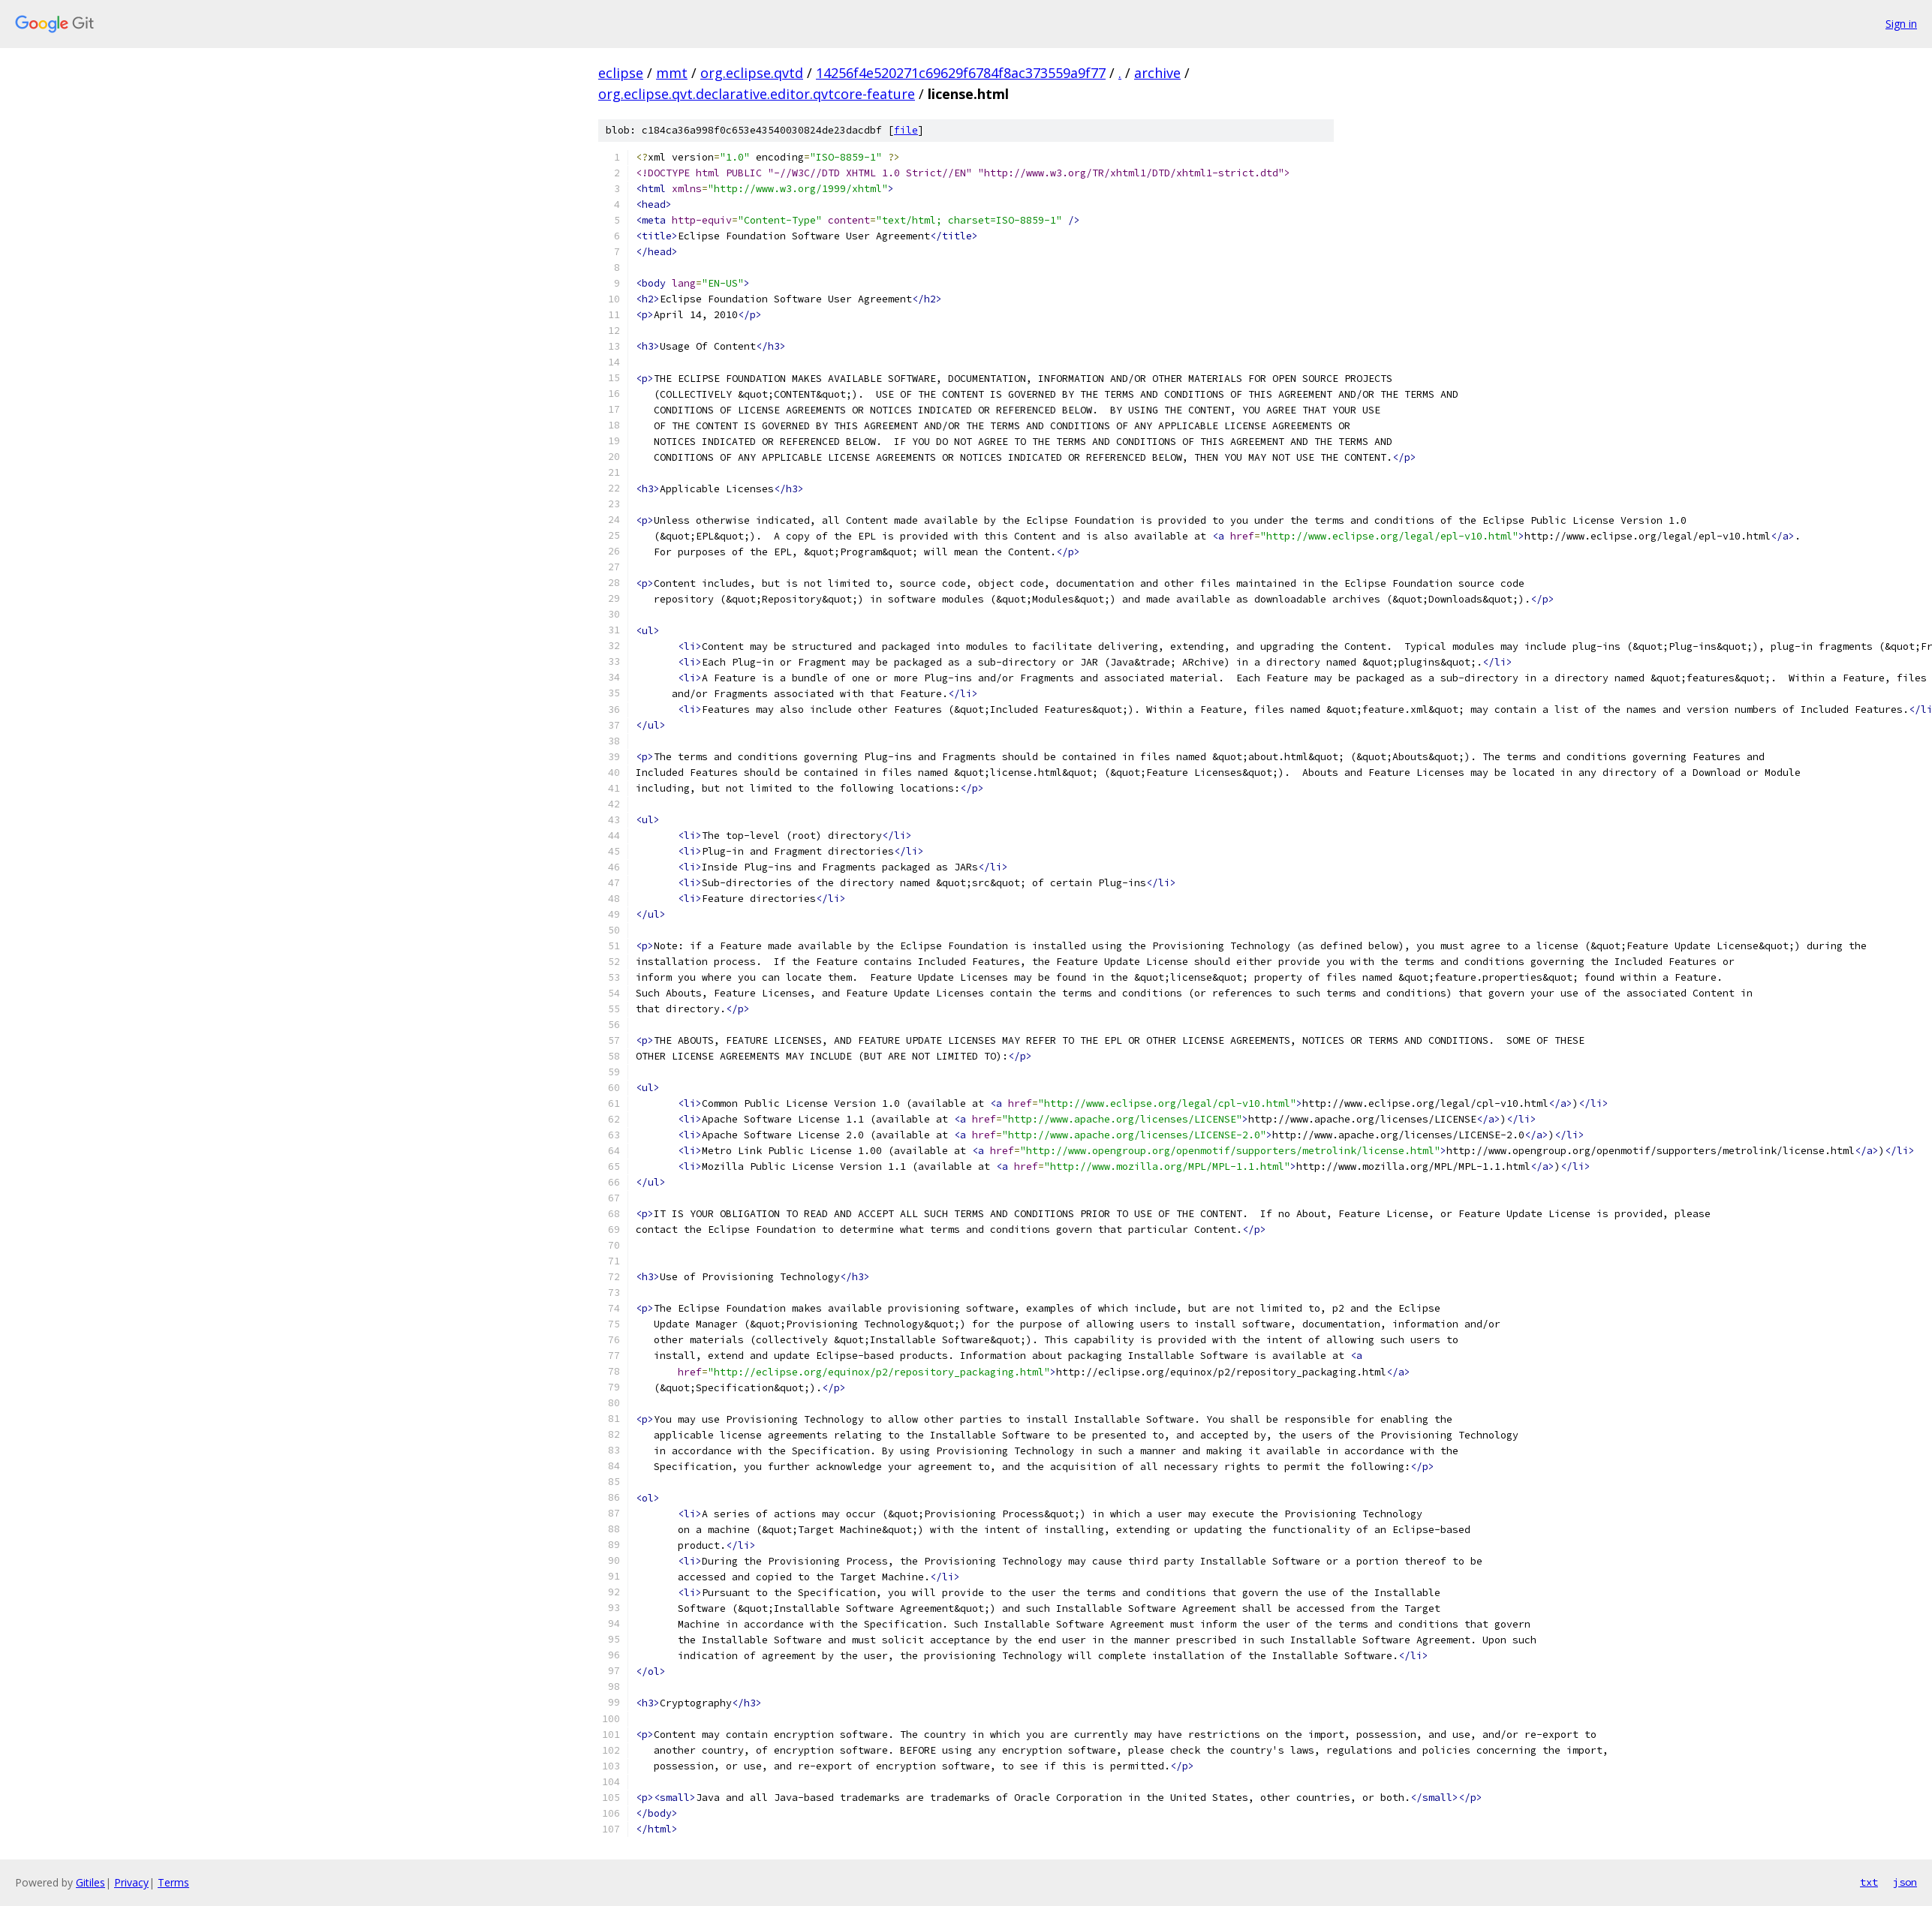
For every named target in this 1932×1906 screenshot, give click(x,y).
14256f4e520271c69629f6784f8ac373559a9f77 (961, 73)
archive (1157, 73)
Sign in (1901, 24)
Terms (173, 1882)
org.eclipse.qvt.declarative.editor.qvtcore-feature (756, 94)
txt (1869, 1882)
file (906, 130)
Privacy (131, 1882)
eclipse (620, 73)
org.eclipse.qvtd (751, 73)
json (1905, 1882)
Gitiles (90, 1882)
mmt (672, 73)
